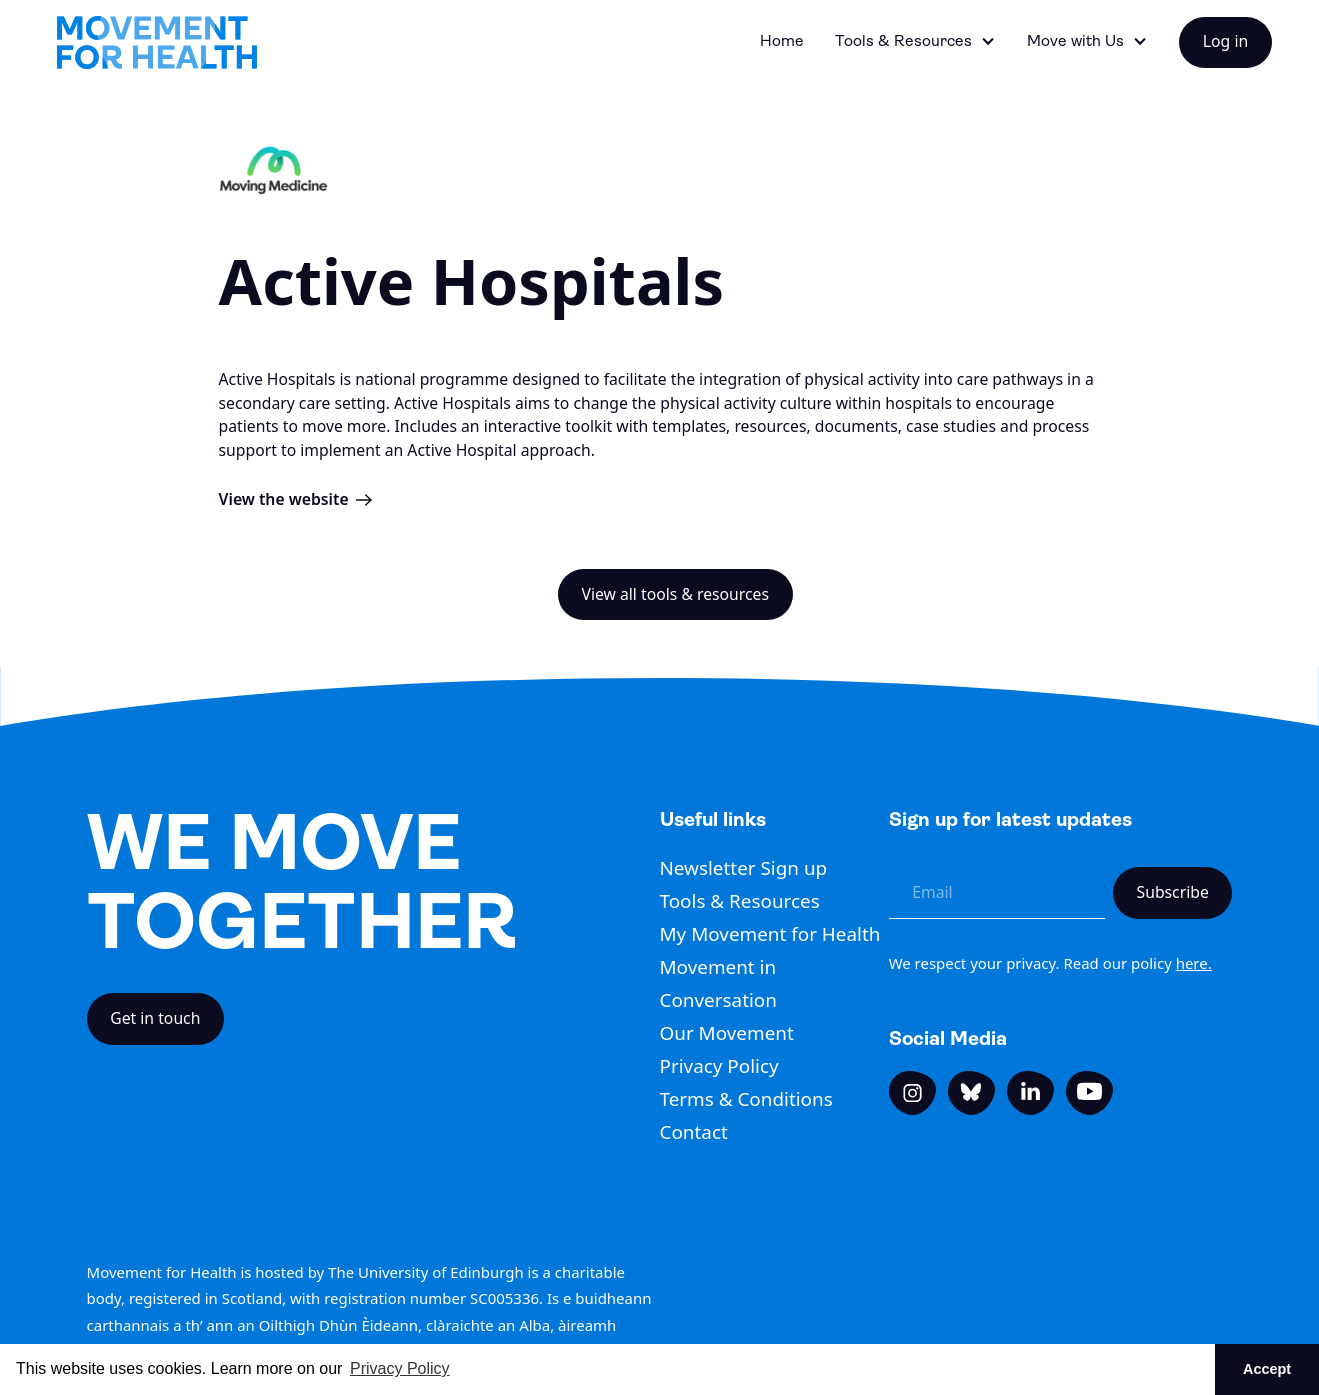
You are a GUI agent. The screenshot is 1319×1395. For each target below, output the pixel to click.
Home (782, 41)
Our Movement (727, 1033)
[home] (156, 42)
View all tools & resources (675, 594)
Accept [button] (1267, 1369)
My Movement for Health (770, 934)
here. (1194, 963)
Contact (694, 1132)
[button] (915, 42)
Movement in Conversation (718, 983)
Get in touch (155, 1018)
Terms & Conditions (746, 1099)
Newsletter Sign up (744, 868)
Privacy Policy (719, 1066)
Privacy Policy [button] (400, 1368)
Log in (1225, 41)
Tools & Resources (740, 901)
